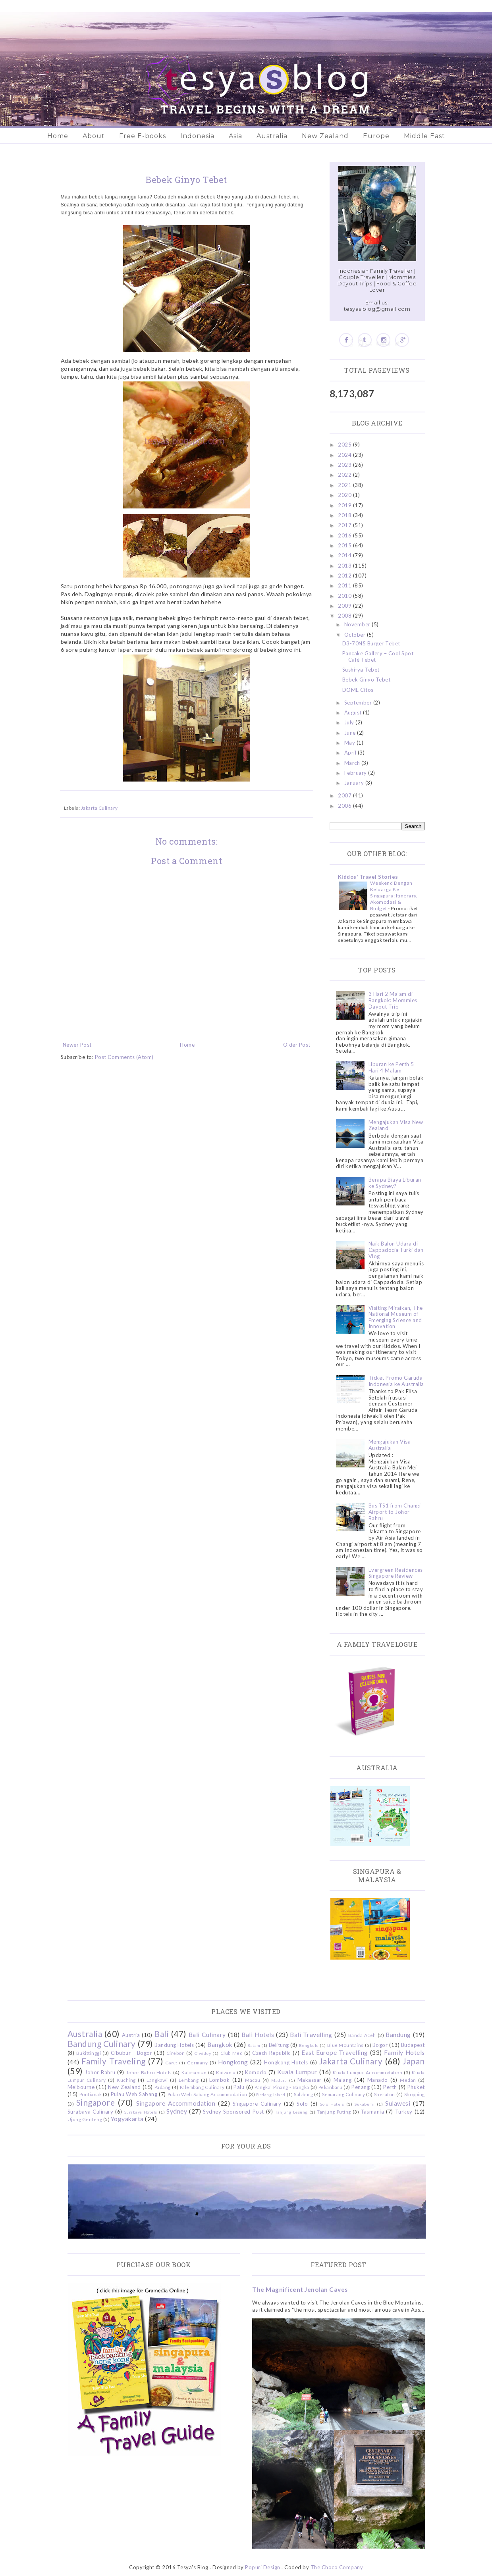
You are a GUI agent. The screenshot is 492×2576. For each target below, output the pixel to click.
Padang (162, 2087)
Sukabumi (364, 2104)
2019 (345, 505)
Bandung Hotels (174, 2045)
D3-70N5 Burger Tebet (371, 643)
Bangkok (220, 2044)
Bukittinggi (88, 2053)
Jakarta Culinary (99, 808)
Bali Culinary (207, 2034)
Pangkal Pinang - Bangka (282, 2087)
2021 (345, 485)
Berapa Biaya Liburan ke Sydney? (395, 1182)
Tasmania (372, 2111)
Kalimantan (194, 2072)
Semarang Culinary (343, 2094)
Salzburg (303, 2094)
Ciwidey (203, 2053)
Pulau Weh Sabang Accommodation (207, 2094)
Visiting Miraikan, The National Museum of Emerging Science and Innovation (396, 1317)
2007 (345, 795)
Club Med (231, 2053)
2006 (345, 806)
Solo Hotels (332, 2104)
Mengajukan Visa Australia (390, 1444)
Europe (376, 136)
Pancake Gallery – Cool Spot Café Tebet (378, 656)
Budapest (413, 2045)
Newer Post (77, 1045)
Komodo (255, 2072)
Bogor (380, 2045)
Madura (279, 2080)
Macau (252, 2080)
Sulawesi (397, 2103)
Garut (172, 2062)
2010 (345, 596)
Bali (161, 2034)
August (353, 712)
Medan (408, 2080)
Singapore (95, 2102)
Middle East (424, 136)
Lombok (219, 2080)
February (356, 773)
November (358, 624)
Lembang (189, 2080)
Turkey (404, 2111)
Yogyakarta (127, 2118)
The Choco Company (337, 2567)
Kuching (126, 2080)
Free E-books (142, 136)
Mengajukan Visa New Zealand (396, 1125)
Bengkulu (309, 2045)
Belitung (279, 2045)
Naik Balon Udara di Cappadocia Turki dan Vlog (396, 1249)
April (351, 752)
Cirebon (175, 2053)
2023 (345, 465)
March (352, 763)
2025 (345, 444)
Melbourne (81, 2087)
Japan (414, 2061)
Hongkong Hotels (286, 2062)
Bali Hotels (257, 2034)
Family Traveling (113, 2061)
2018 (345, 515)
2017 (345, 525)
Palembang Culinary (202, 2087)
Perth (390, 2087)
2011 (345, 585)
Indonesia (197, 136)
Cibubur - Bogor (131, 2053)
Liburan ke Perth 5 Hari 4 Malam (391, 1067)
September (358, 702)
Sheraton (384, 2094)
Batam (253, 2045)
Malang (343, 2080)
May (350, 742)
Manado (377, 2080)
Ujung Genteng (85, 2119)
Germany (197, 2062)
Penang (360, 2087)
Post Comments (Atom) (124, 1057)
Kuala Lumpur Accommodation (367, 2072)
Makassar (309, 2080)
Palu (238, 2087)
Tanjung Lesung (291, 2112)
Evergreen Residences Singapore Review (396, 1573)
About (94, 136)
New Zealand (325, 136)
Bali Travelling (311, 2034)
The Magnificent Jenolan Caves (300, 2289)
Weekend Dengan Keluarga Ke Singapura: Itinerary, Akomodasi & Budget (394, 895)
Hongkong (233, 2062)
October (355, 634)
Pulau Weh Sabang (134, 2094)
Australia (272, 136)
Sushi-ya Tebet (361, 669)
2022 (345, 475)
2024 (345, 455)
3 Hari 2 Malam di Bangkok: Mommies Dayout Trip (393, 1000)
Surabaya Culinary (91, 2111)
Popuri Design (262, 2567)
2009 (345, 606)
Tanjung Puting (334, 2111)
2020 (345, 495)
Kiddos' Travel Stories (368, 877)
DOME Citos (358, 690)
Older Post (297, 1045)
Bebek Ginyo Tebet (366, 679)
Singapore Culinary (257, 2103)
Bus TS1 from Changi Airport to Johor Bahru (395, 1511)
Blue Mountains (345, 2045)
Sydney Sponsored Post (233, 2111)
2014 (345, 555)
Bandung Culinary (102, 2043)
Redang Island (270, 2094)
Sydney (176, 2111)
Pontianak (90, 2094)
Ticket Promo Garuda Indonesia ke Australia (396, 1381)
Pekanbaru (330, 2087)
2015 (345, 545)
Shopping (414, 2094)
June (350, 733)
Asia (235, 136)
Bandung (398, 2034)
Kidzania (225, 2072)
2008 (345, 615)
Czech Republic (271, 2053)
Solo (302, 2103)
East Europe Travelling (334, 2052)
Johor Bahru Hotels (149, 2072)
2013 (345, 565)
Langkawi (157, 2080)
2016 (345, 535)
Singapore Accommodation (176, 2103)
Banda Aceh (362, 2035)
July (350, 722)
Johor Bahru (100, 2072)
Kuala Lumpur (297, 2071)
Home (57, 136)
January (354, 783)
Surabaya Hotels (140, 2112)
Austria (131, 2035)
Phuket (416, 2087)
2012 (345, 575)
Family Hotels (404, 2052)
